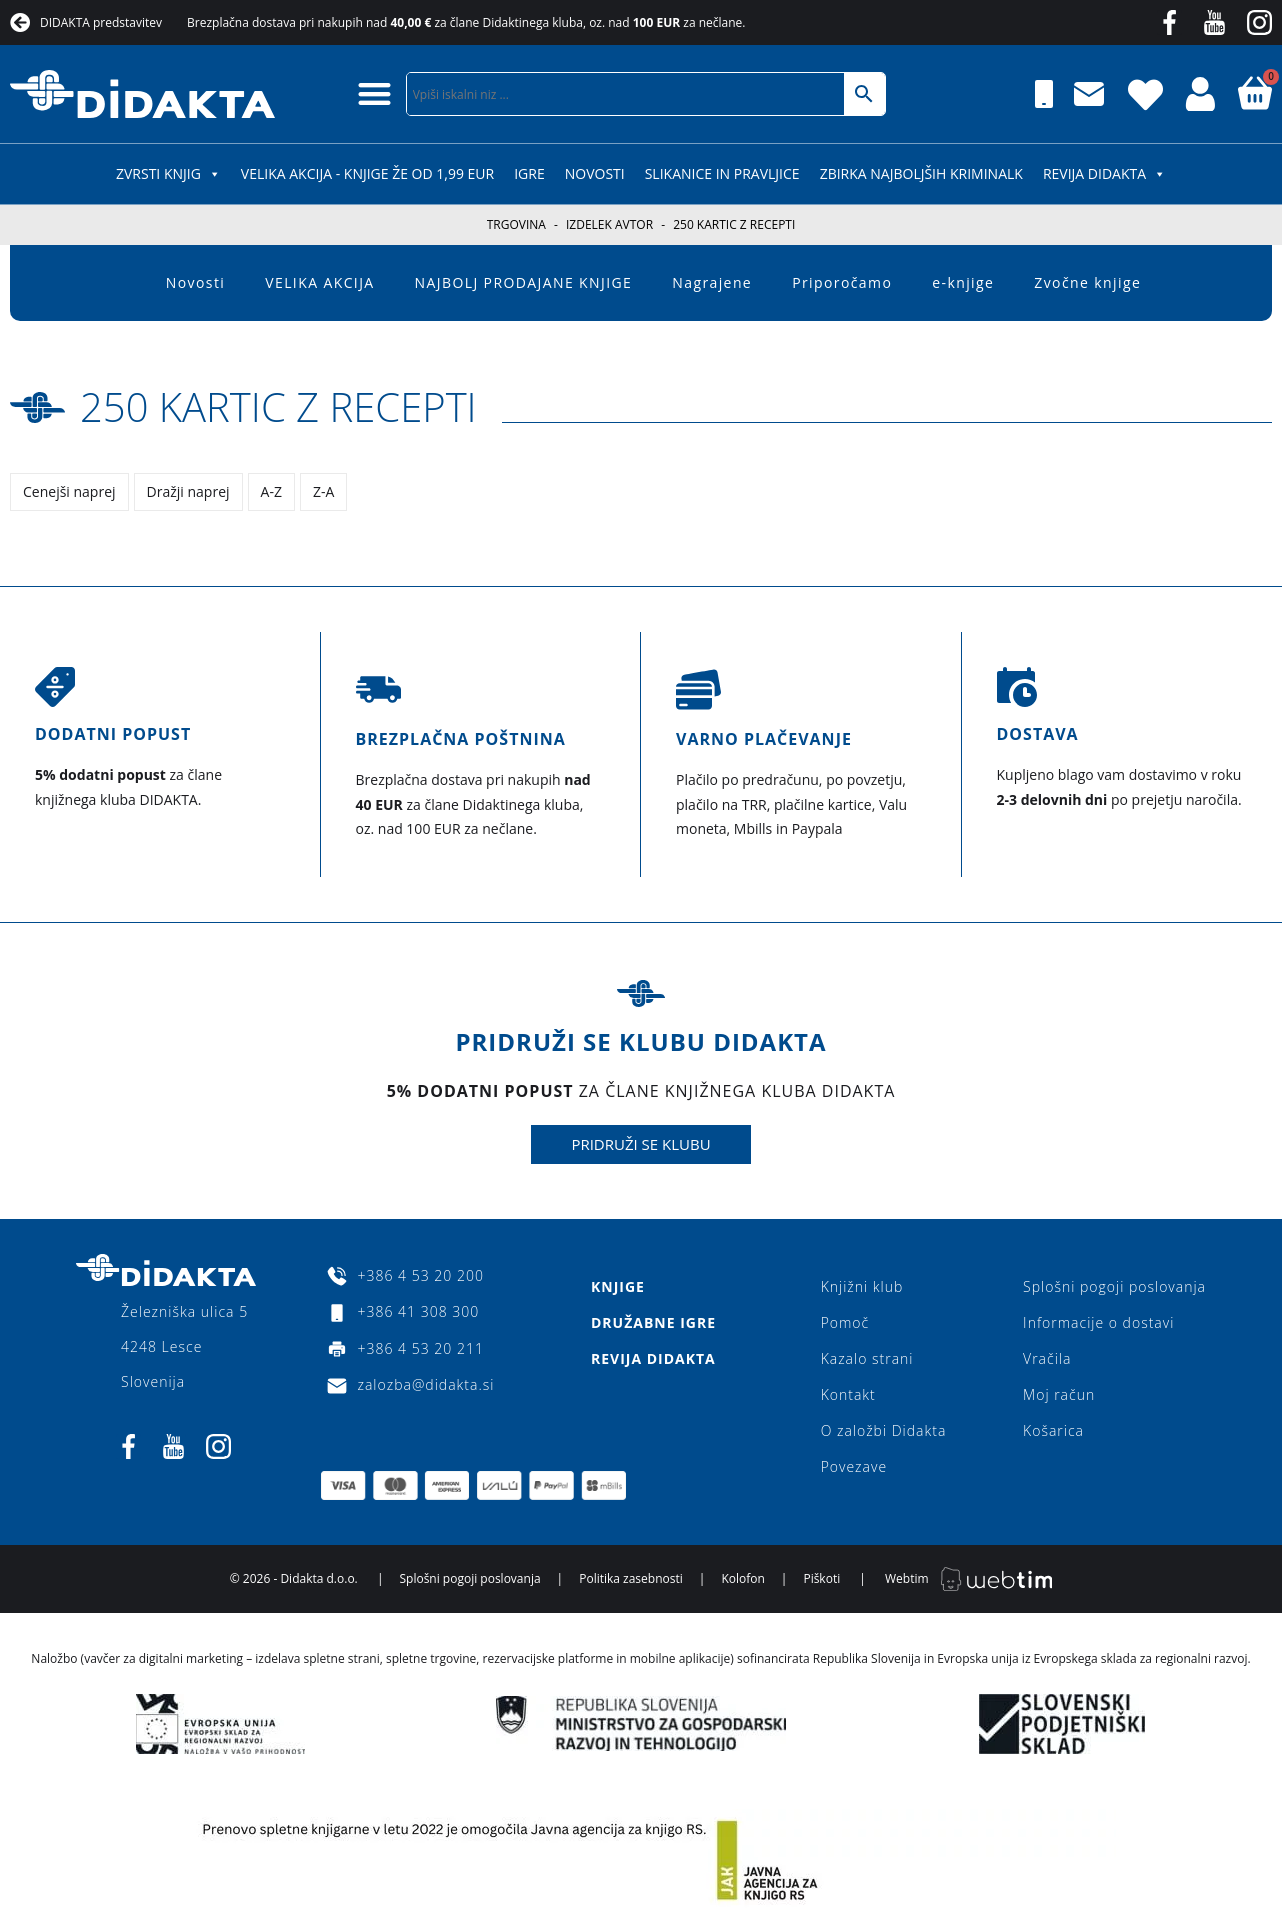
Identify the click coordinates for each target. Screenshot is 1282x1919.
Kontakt (848, 1394)
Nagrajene (712, 282)
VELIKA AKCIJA (319, 282)
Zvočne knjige (1087, 282)
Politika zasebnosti (631, 1578)
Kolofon (742, 1578)
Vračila (1047, 1358)
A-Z (271, 491)
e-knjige (963, 282)
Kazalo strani (867, 1358)
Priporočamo (842, 282)
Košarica (1053, 1430)
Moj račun (1059, 1394)
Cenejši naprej (69, 491)
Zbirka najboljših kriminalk (921, 173)
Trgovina (516, 224)
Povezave (854, 1466)
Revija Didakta (1104, 173)
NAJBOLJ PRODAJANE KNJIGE (524, 282)
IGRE (529, 173)
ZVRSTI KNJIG (168, 173)
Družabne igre (653, 1322)
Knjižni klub (862, 1286)
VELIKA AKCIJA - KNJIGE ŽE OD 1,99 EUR (367, 173)
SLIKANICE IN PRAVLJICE (722, 173)
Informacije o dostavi (1098, 1322)
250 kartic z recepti (278, 406)
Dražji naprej (188, 491)
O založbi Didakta (884, 1430)
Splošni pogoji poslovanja (1114, 1286)
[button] (374, 93)
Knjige (618, 1286)
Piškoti (821, 1578)
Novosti (595, 173)
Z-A (323, 491)
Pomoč (845, 1322)
